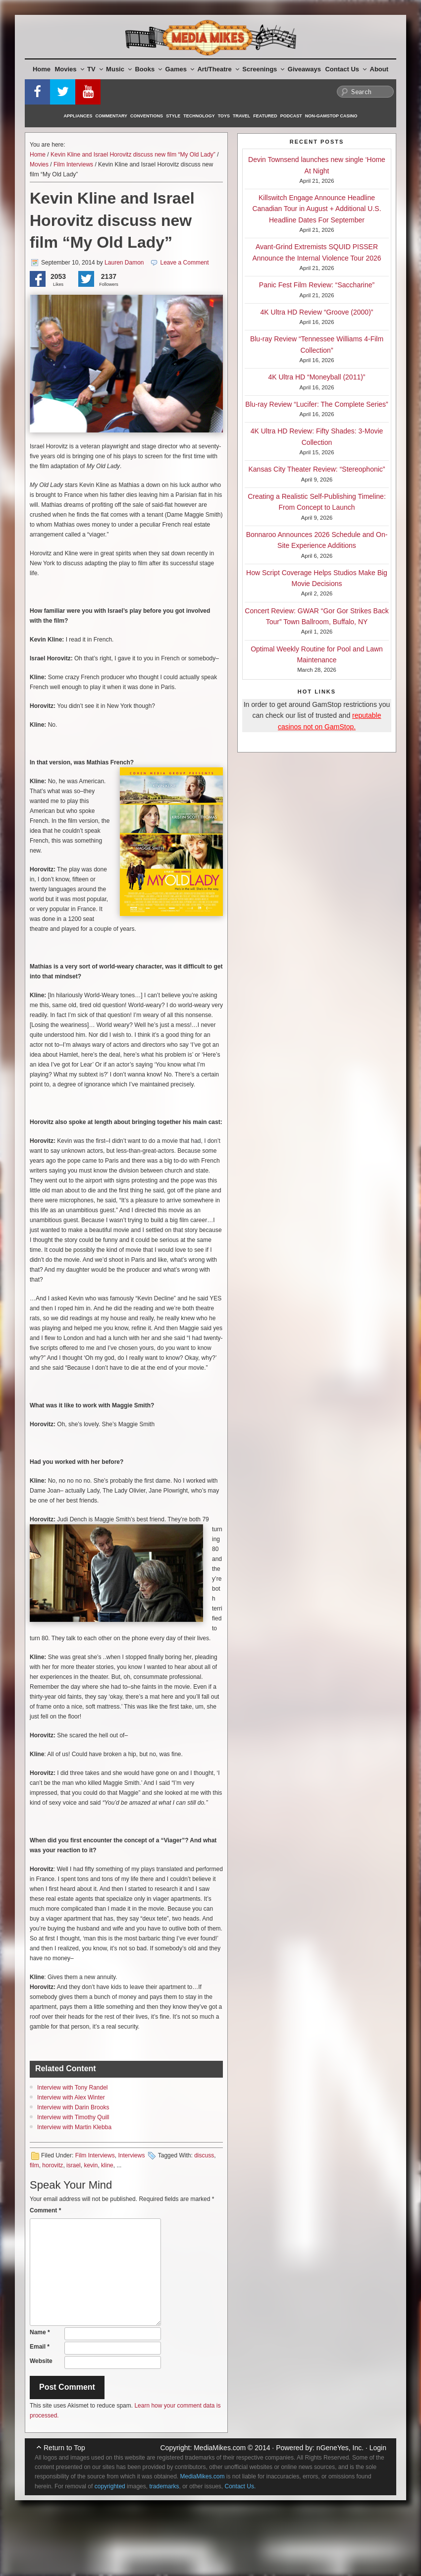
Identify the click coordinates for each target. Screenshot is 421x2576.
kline (107, 2165)
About (379, 69)
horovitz (52, 2165)
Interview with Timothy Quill (73, 2117)
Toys (224, 115)
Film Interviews (73, 164)
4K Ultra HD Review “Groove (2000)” (317, 312)
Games (179, 69)
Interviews (131, 2155)
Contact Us (346, 69)
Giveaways (304, 69)
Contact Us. (240, 2486)
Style (173, 115)
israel (73, 2165)
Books (148, 69)
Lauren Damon (124, 262)
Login (377, 2448)
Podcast (291, 115)
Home (42, 69)
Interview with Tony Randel (72, 2087)
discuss (204, 2155)
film (34, 2165)
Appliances (78, 115)
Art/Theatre (218, 69)
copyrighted (110, 2486)
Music (119, 69)
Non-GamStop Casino (331, 115)
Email (40, 2346)
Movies (69, 69)
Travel (241, 115)
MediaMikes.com (220, 2448)
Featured (265, 115)
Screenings (263, 69)
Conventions (146, 115)
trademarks (164, 2486)
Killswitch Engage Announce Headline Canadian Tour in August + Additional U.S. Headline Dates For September (316, 209)
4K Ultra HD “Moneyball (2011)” (316, 377)
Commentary (112, 115)
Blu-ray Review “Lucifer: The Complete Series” (316, 404)
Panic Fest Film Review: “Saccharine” (316, 285)
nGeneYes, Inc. (340, 2448)
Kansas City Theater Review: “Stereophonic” (317, 469)
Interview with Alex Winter (71, 2097)
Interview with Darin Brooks (73, 2107)
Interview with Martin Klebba (74, 2127)
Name (40, 2332)
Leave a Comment (184, 262)
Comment (45, 2210)
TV (95, 69)
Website (41, 2361)
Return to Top (64, 2448)
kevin (91, 2165)
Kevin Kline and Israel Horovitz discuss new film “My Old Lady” (133, 154)
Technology (199, 115)
